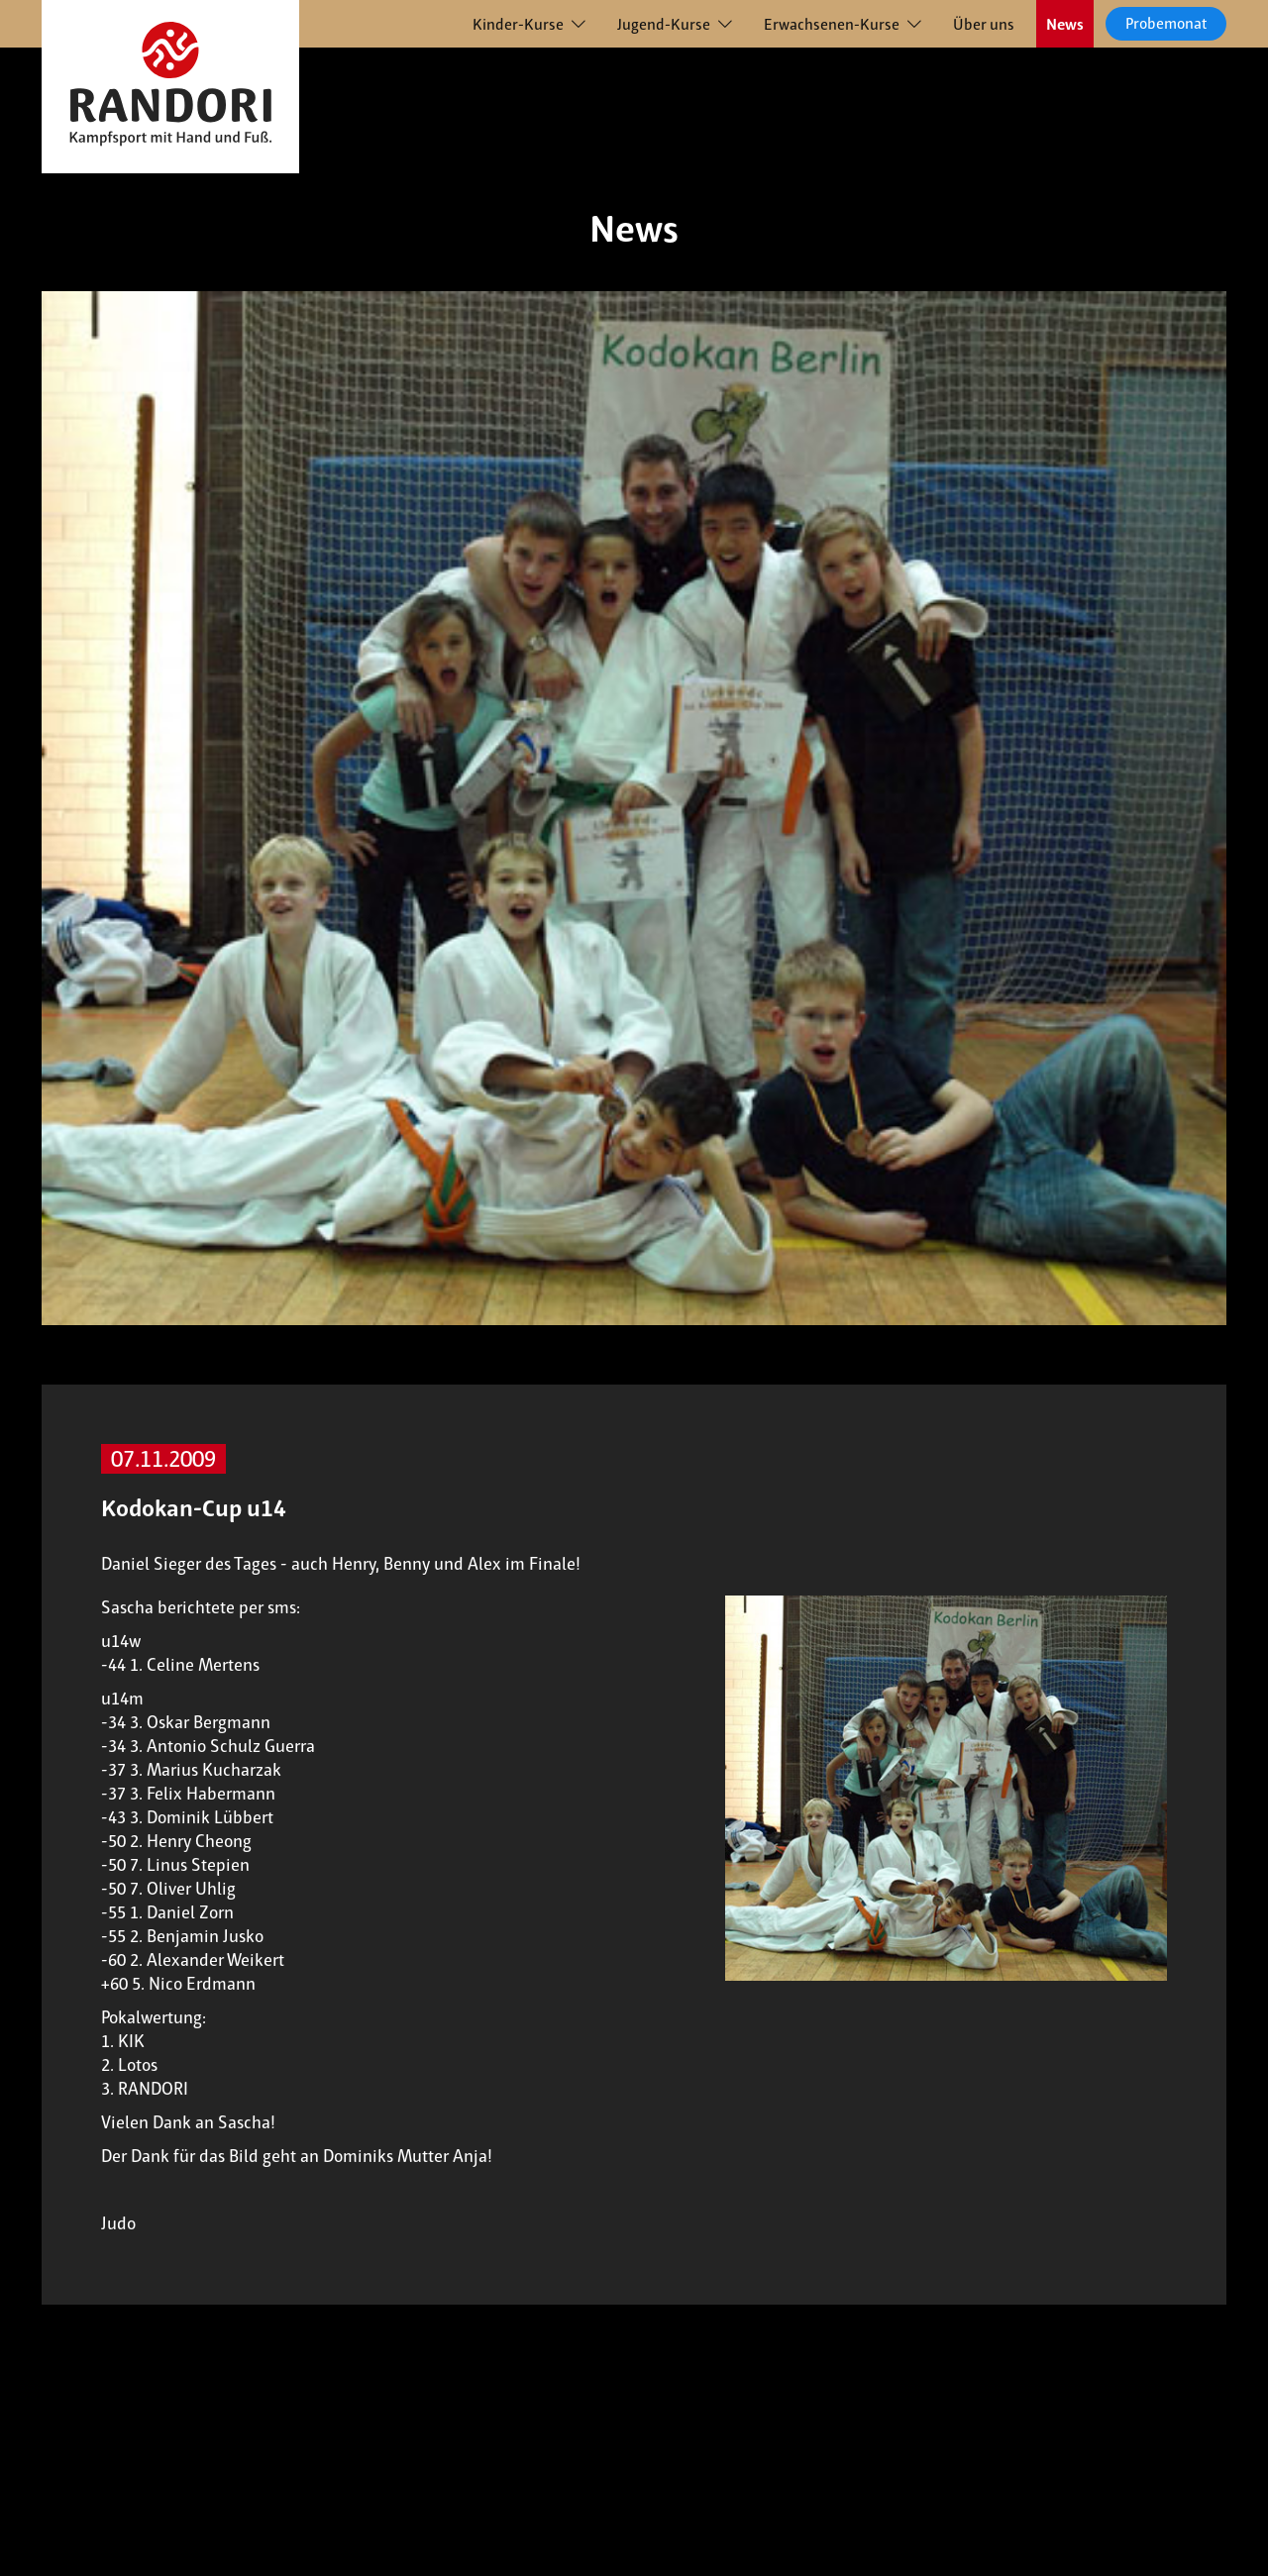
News (1065, 24)
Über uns (983, 24)
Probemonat (1166, 23)
